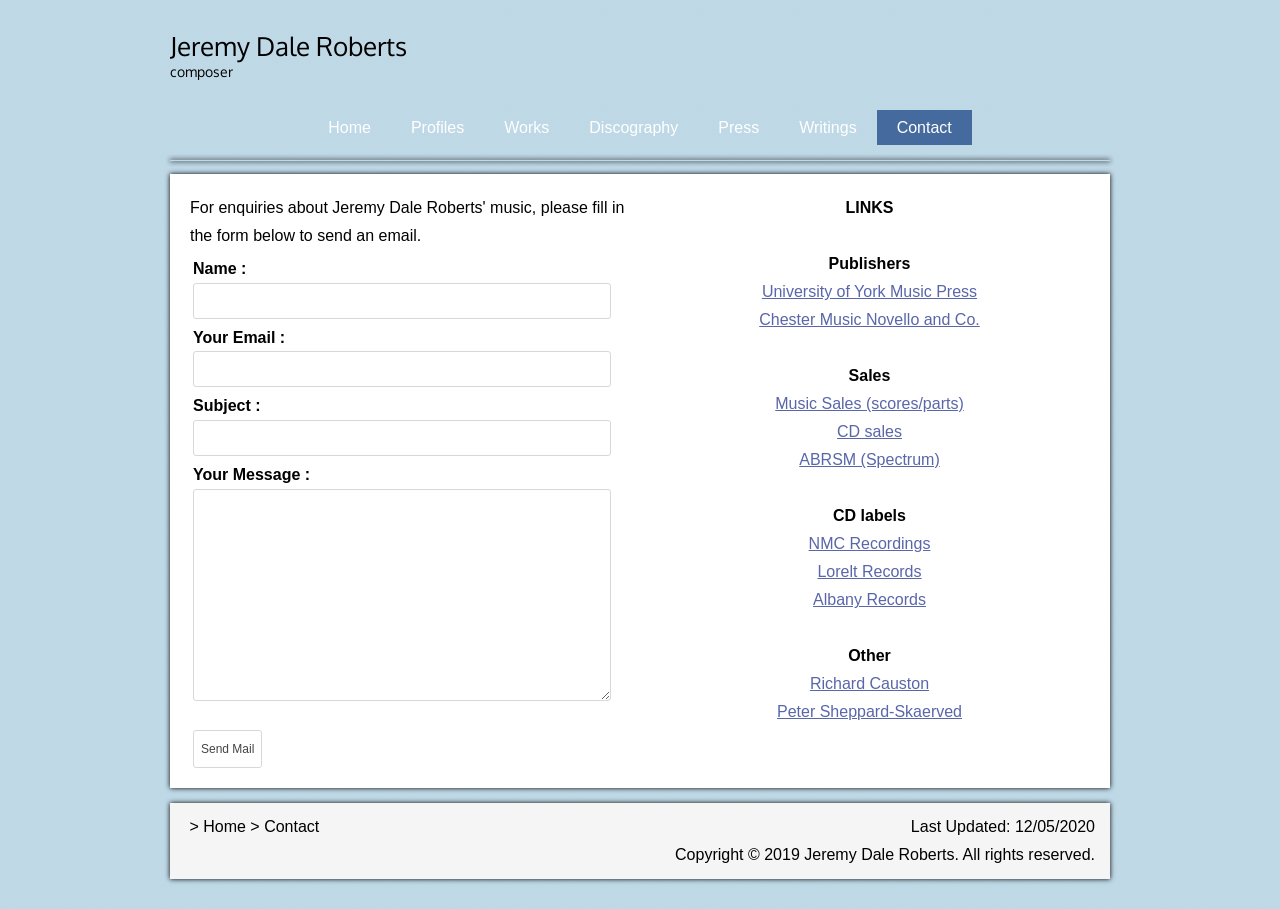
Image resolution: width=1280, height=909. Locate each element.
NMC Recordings (870, 543)
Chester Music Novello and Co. (869, 319)
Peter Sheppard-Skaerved (869, 711)
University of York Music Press (869, 291)
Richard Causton (869, 683)
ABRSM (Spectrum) (869, 459)
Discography (633, 127)
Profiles (437, 127)
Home (349, 127)
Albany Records (869, 599)
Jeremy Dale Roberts (288, 45)
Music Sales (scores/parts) (869, 403)
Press (738, 127)
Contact (924, 127)
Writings (828, 127)
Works (526, 127)
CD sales (869, 431)
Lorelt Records (869, 571)
